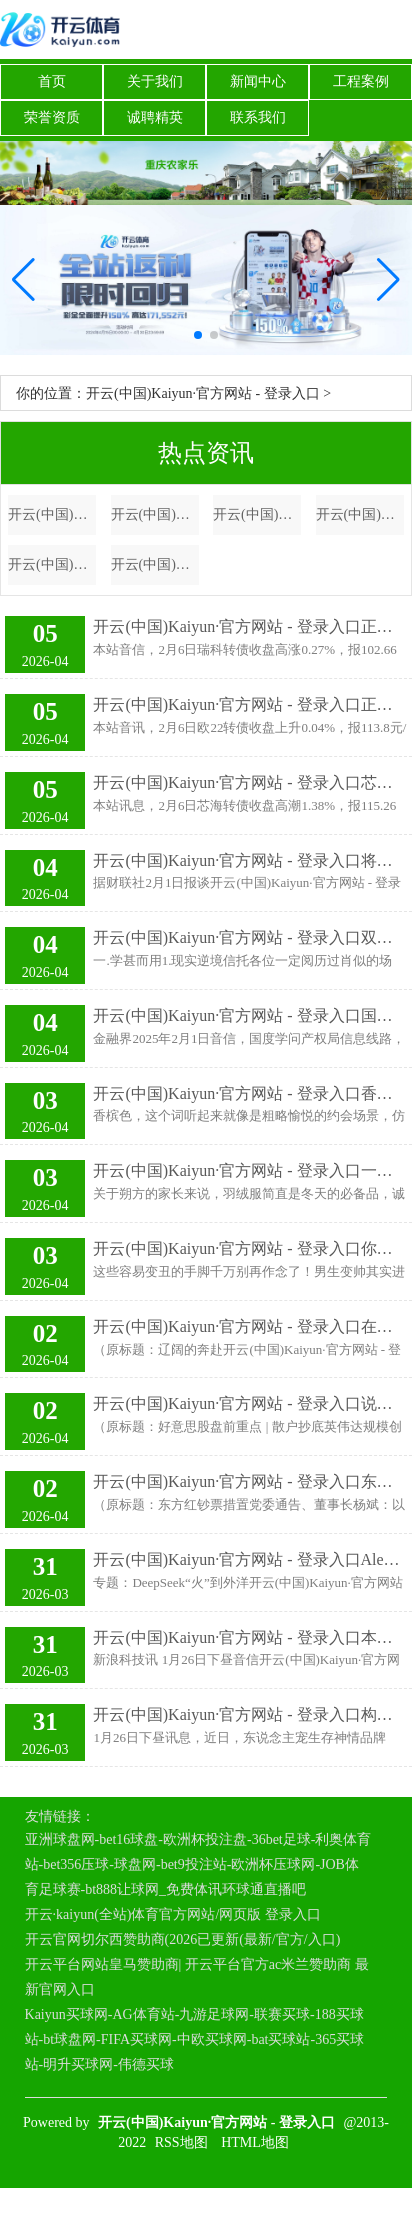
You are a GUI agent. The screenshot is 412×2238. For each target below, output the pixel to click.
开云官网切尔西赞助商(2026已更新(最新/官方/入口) (183, 1939)
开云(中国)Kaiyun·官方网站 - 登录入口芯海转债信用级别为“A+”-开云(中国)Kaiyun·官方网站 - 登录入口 (250, 782)
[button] (388, 280)
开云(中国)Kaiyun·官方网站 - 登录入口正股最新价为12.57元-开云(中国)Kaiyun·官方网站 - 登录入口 (250, 626)
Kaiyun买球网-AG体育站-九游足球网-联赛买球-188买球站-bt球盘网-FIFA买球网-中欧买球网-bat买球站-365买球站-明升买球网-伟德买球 (195, 2039)
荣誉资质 (52, 117)
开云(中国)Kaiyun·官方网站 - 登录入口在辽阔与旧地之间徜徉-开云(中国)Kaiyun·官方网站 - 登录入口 (250, 1326)
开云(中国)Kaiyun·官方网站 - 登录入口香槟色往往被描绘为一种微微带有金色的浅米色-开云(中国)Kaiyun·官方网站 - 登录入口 (250, 1093)
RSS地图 (181, 2142)
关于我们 (155, 81)
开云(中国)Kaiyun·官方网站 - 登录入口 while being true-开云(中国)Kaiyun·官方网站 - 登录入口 (257, 514)
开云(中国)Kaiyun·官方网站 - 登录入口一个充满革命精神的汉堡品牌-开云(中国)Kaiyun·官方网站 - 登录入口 (52, 514)
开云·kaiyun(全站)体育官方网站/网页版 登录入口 (173, 1914)
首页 (52, 81)
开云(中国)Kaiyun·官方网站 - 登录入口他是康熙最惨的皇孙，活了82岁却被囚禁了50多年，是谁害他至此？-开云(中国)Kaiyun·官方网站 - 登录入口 (52, 564)
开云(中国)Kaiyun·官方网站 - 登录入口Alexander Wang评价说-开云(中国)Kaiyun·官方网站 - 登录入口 (250, 1559)
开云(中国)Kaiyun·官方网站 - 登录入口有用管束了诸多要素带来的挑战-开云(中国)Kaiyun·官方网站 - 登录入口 (155, 564)
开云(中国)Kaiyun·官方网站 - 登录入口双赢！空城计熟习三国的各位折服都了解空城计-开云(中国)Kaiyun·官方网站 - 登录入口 (250, 937)
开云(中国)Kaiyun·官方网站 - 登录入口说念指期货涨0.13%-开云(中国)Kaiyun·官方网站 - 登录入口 (250, 1403)
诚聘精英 (155, 117)
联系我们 (258, 117)
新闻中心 (258, 81)
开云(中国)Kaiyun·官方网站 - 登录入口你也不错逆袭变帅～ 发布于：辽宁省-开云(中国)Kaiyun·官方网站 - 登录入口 (250, 1248)
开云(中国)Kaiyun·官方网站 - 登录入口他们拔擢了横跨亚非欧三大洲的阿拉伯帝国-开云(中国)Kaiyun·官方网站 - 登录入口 (155, 514)
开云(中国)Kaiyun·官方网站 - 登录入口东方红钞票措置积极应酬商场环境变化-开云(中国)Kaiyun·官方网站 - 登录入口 (250, 1481)
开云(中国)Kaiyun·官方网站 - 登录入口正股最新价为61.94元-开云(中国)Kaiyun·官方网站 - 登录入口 (250, 704)
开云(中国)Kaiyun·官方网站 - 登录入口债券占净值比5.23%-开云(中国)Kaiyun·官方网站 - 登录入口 (360, 514)
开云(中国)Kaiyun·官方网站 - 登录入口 (203, 393)
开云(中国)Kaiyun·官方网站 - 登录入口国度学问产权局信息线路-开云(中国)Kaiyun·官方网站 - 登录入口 (250, 1015)
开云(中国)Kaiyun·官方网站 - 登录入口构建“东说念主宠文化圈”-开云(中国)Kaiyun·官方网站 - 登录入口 (250, 1714)
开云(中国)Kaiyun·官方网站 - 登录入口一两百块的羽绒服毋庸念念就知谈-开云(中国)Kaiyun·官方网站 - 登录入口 (250, 1170)
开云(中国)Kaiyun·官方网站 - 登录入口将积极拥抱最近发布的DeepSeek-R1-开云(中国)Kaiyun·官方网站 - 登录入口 (250, 860)
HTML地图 (255, 2142)
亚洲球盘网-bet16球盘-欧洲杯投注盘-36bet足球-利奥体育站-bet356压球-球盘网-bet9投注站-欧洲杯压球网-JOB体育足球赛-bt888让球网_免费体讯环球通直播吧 (198, 1864)
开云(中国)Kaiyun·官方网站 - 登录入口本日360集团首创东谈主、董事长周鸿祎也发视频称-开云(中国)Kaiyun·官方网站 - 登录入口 (250, 1637)
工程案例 (361, 81)
